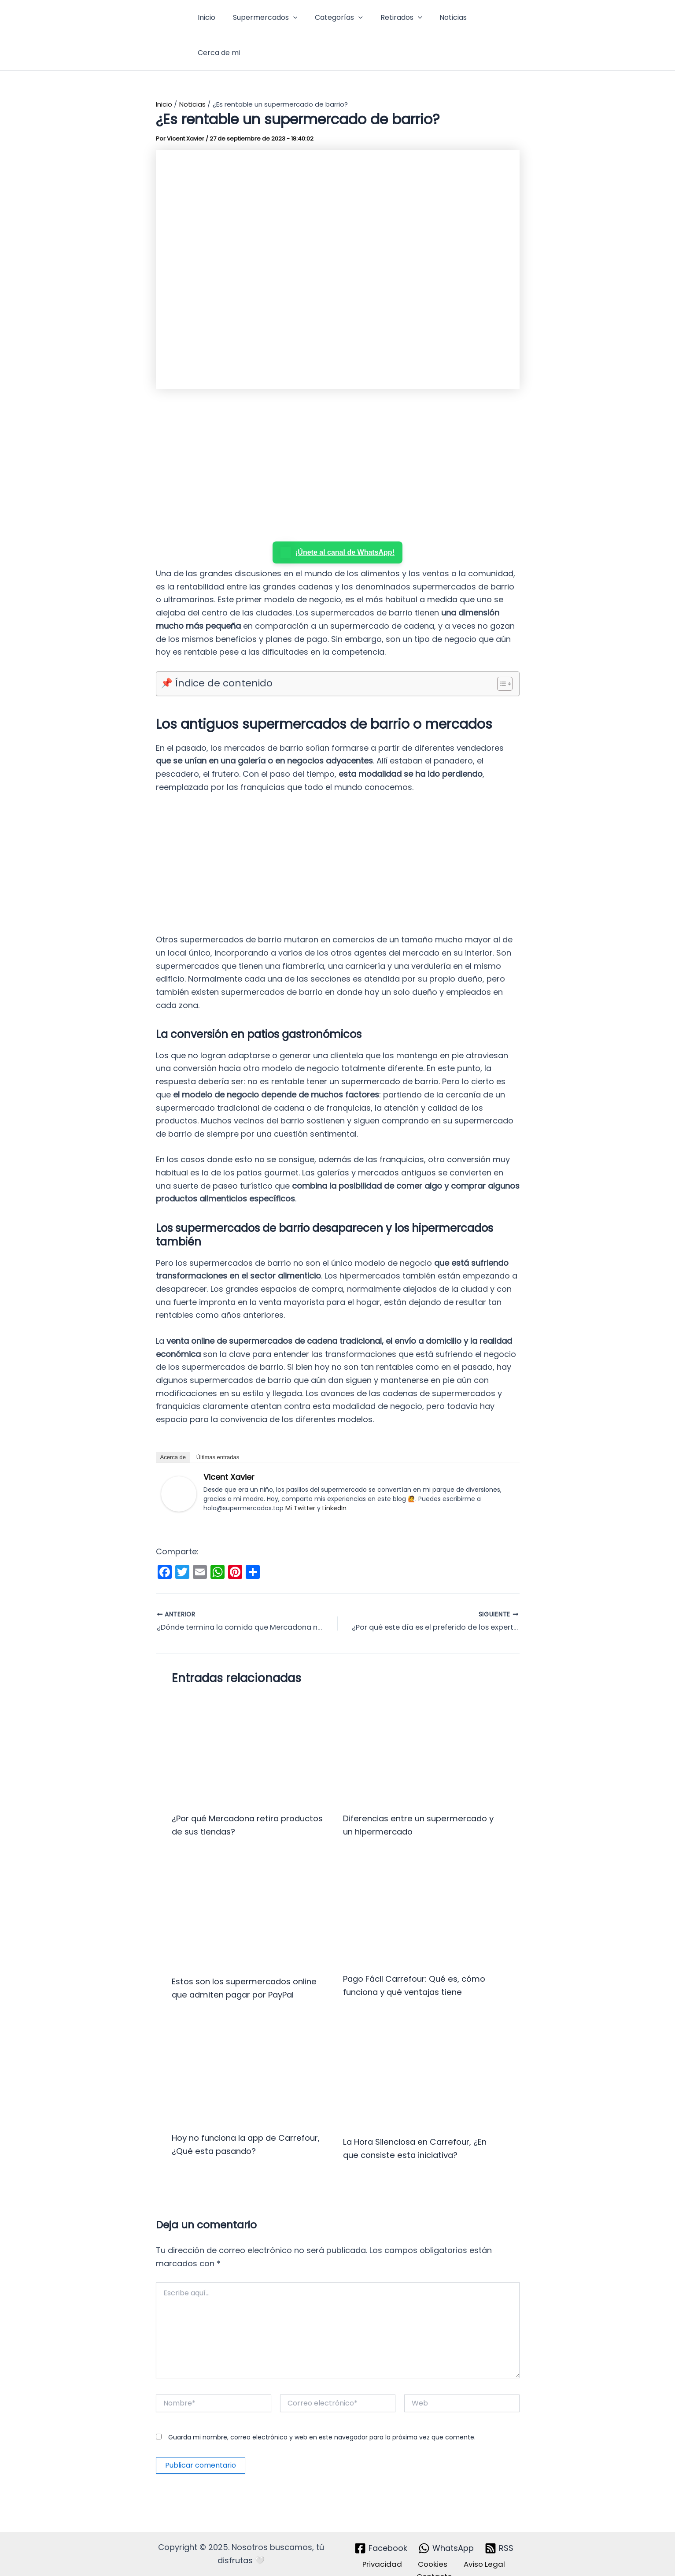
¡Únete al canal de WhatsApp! (337, 521)
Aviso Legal (476, 2547)
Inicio (209, 20)
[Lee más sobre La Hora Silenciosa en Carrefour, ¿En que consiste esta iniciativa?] (423, 2055)
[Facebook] (379, 2530)
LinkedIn (334, 1477)
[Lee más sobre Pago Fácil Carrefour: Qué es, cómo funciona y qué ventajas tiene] (423, 1879)
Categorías (335, 20)
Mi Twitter (300, 1477)
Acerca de (173, 1426)
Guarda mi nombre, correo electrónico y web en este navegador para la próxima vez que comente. (322, 2419)
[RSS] (499, 2530)
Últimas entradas (218, 1426)
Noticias (442, 20)
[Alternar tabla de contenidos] (500, 652)
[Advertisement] (338, 435)
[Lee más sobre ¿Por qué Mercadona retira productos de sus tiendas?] (252, 1718)
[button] (292, 20)
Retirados (394, 20)
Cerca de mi (491, 20)
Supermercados (264, 20)
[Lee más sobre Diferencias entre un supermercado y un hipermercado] (423, 1718)
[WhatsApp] (446, 2530)
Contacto (436, 2560)
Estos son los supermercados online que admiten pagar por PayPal (239, 1963)
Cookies (431, 2547)
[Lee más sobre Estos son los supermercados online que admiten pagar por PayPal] (252, 1880)
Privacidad (386, 2547)
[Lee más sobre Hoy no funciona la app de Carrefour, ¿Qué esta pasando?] (252, 2053)
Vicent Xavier (229, 1446)
